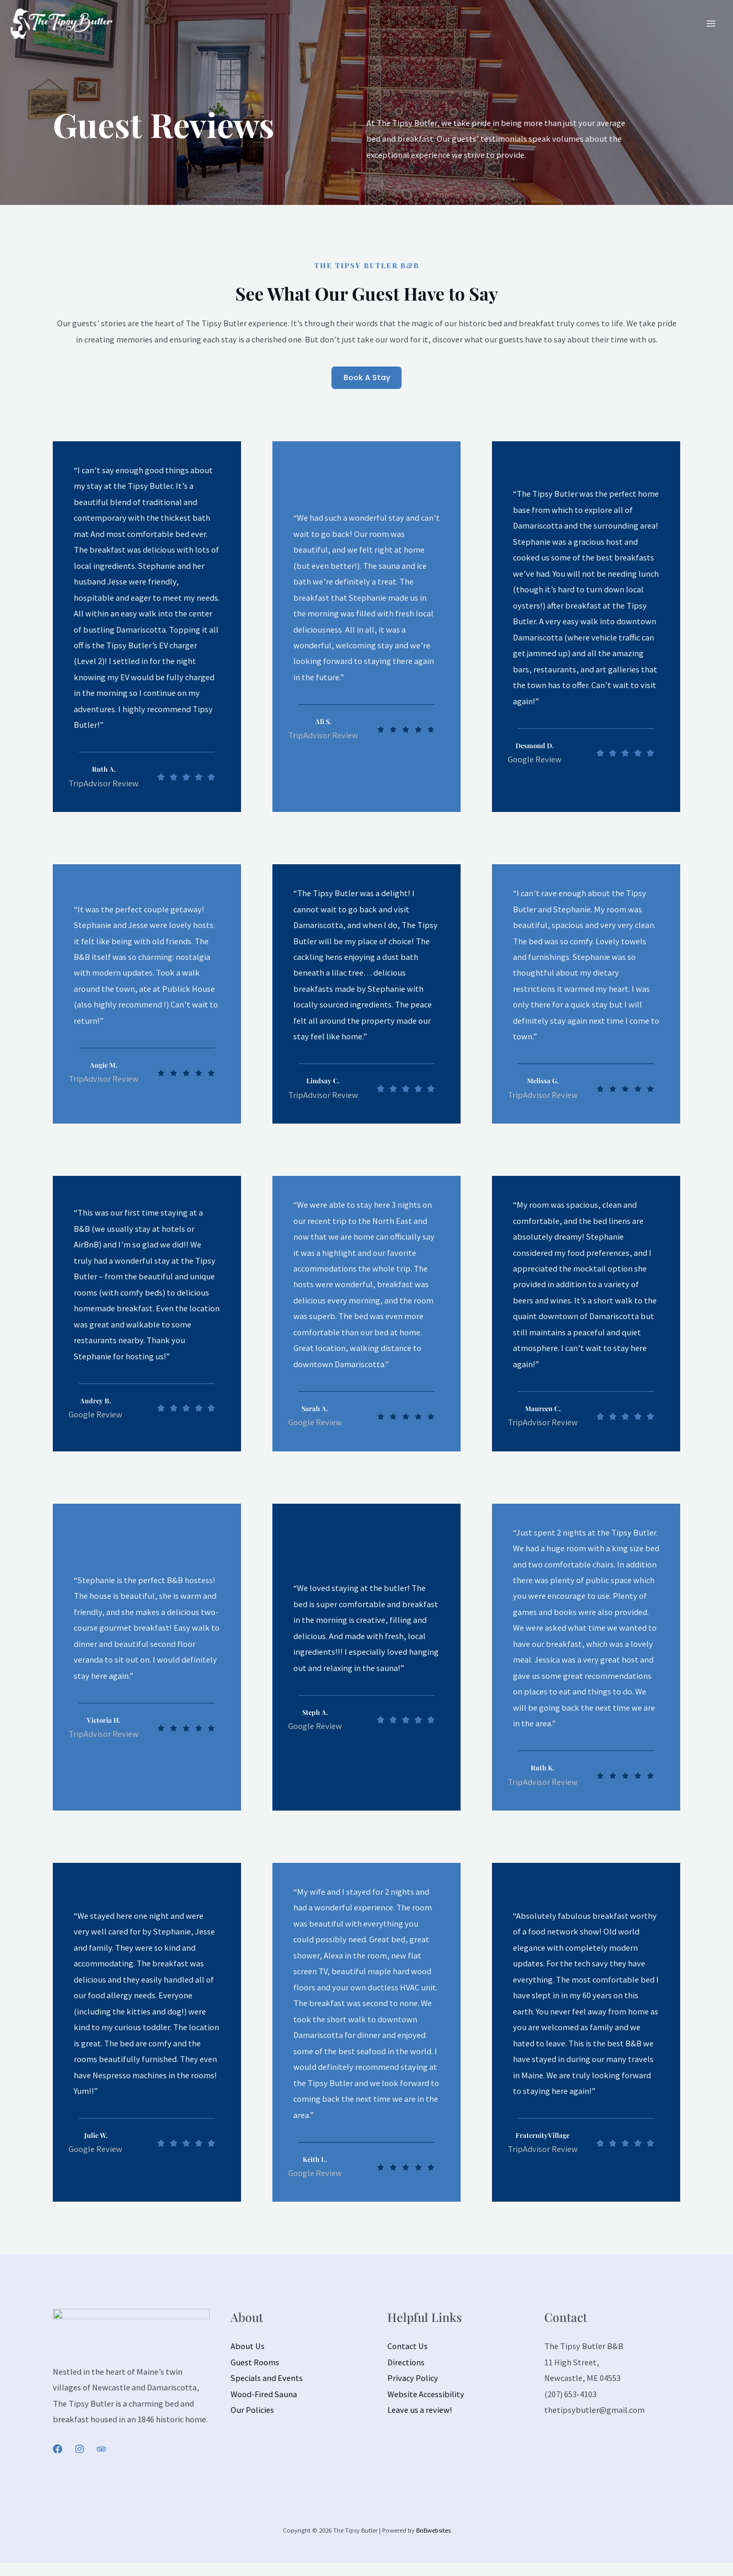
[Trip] (101, 2450)
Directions (406, 2364)
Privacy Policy (412, 2380)
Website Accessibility (425, 2395)
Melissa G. (542, 1082)
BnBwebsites (433, 2532)
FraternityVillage (542, 2137)
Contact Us (407, 2348)
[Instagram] (79, 2450)
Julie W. (96, 2137)
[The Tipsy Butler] (48, 20)
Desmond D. (534, 746)
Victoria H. (103, 1721)
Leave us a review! (419, 2412)
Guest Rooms (255, 2364)
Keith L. (315, 2160)
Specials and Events (267, 2380)
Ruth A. (104, 770)
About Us (248, 2348)
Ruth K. (542, 1769)
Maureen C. (542, 1409)
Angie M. (103, 1066)
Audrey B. (95, 1401)
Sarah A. (315, 1409)
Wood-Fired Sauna (264, 2395)
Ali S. (323, 722)
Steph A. (315, 1713)
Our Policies (252, 2412)
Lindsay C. (323, 1082)
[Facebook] (57, 2450)
